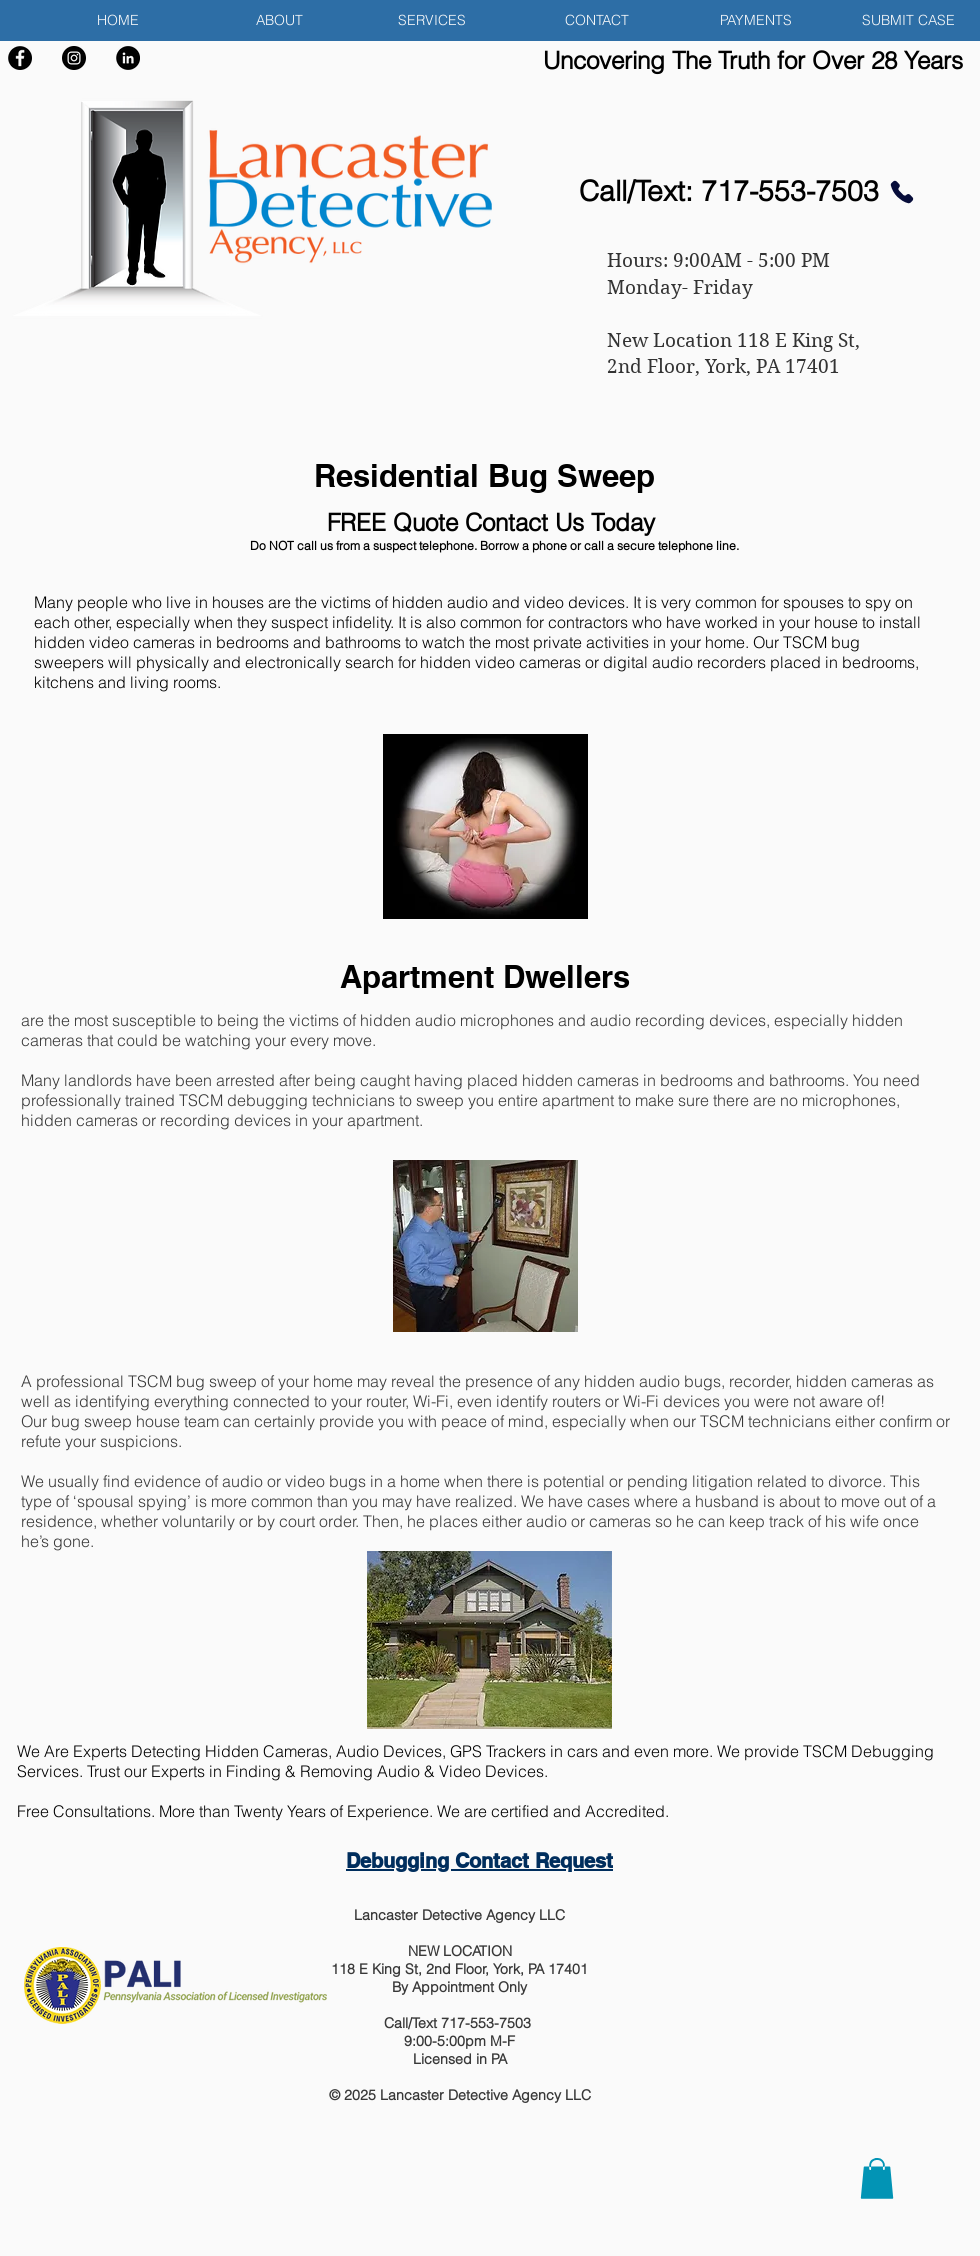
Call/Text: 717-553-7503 (729, 191)
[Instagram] (74, 58)
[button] (409, 20)
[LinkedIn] (128, 58)
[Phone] (901, 191)
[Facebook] (20, 58)
